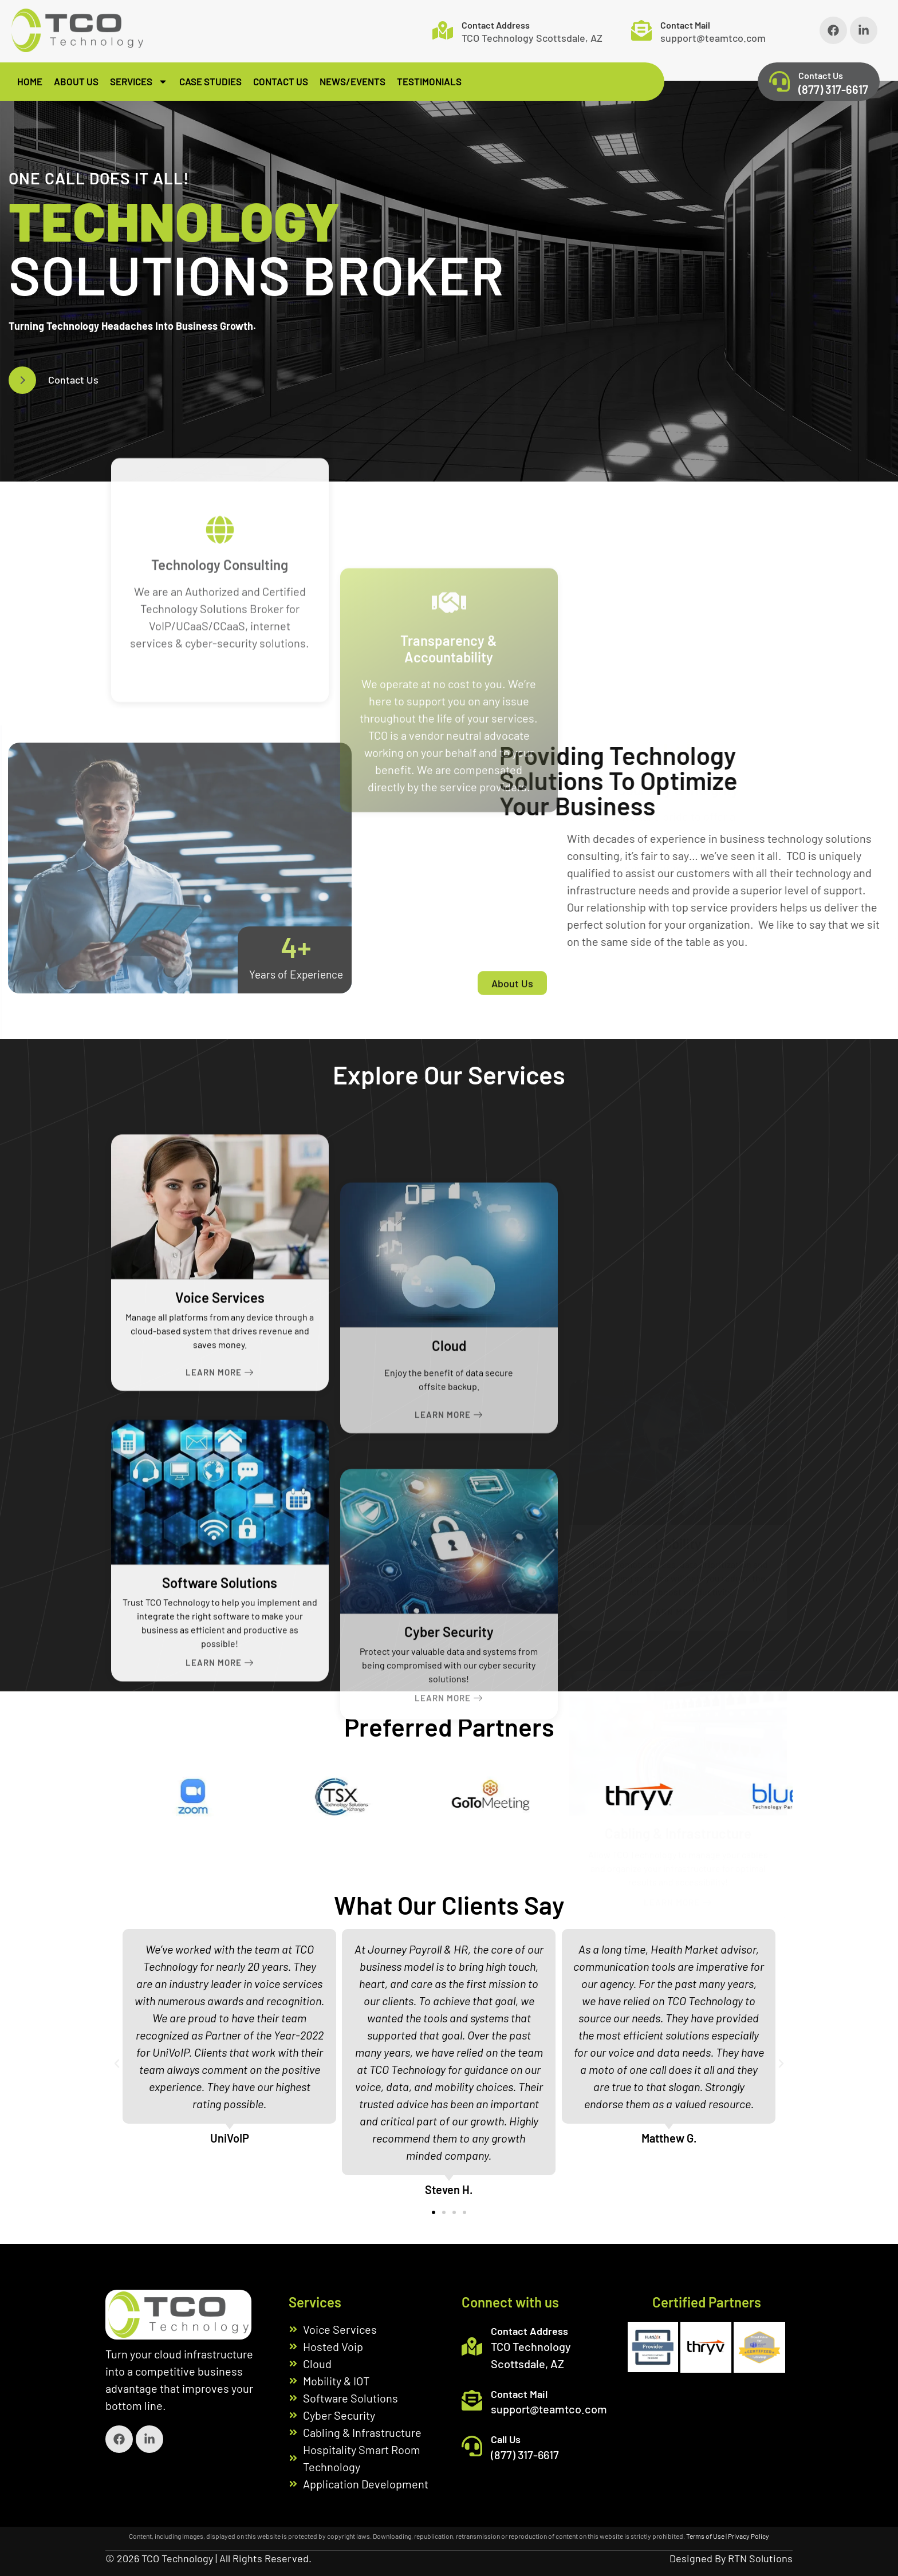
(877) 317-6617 (833, 89)
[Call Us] (472, 2446)
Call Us (506, 2439)
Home (29, 81)
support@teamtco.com (713, 37)
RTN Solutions (760, 2558)
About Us (76, 81)
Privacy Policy (748, 2536)
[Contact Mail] (641, 30)
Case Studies (210, 81)
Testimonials (429, 81)
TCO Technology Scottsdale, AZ (532, 37)
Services (139, 81)
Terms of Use (705, 2536)
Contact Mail (685, 24)
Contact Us (280, 81)
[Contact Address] (442, 30)
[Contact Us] (779, 81)
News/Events (352, 81)
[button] (117, 2063)
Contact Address (496, 24)
